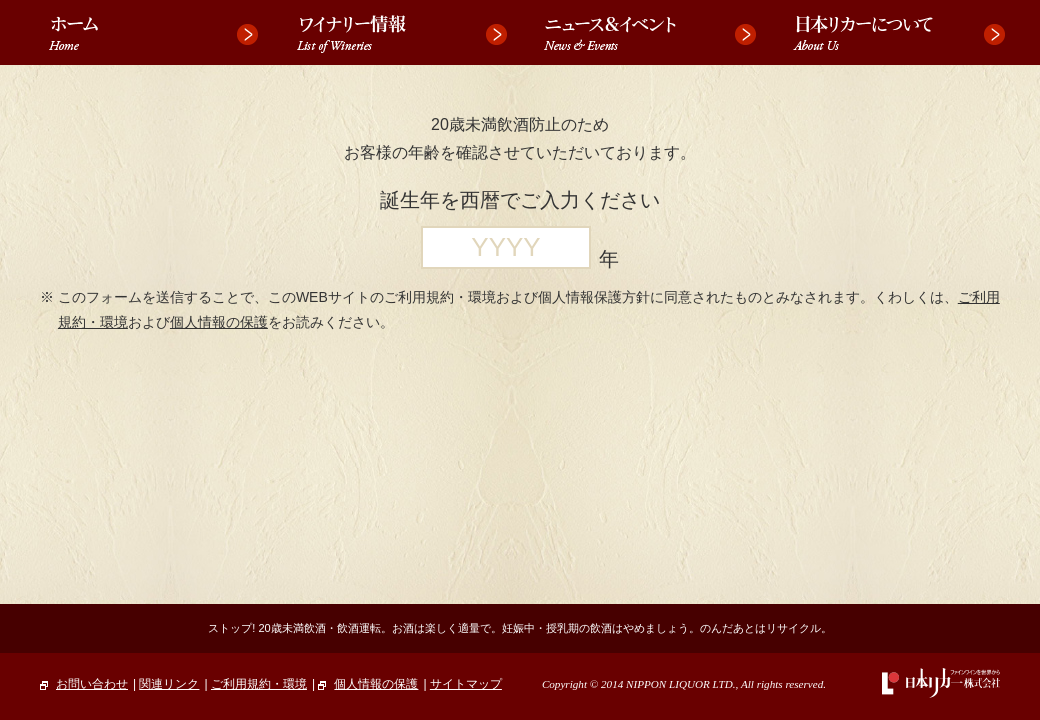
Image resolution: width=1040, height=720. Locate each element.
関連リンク (169, 684)
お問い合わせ (84, 684)
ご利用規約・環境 (259, 684)
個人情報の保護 (219, 322)
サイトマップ (466, 684)
